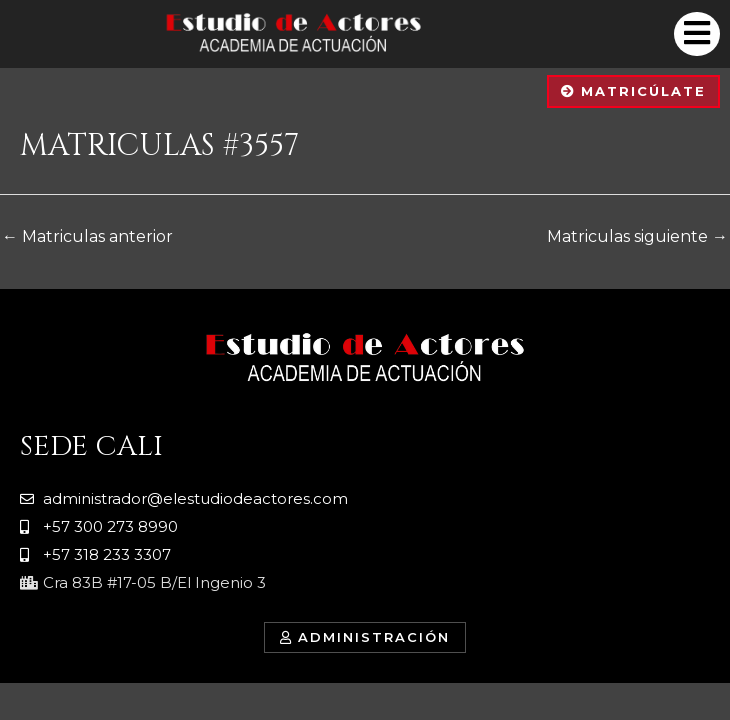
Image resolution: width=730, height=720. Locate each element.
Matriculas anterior (87, 236)
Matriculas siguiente (637, 236)
